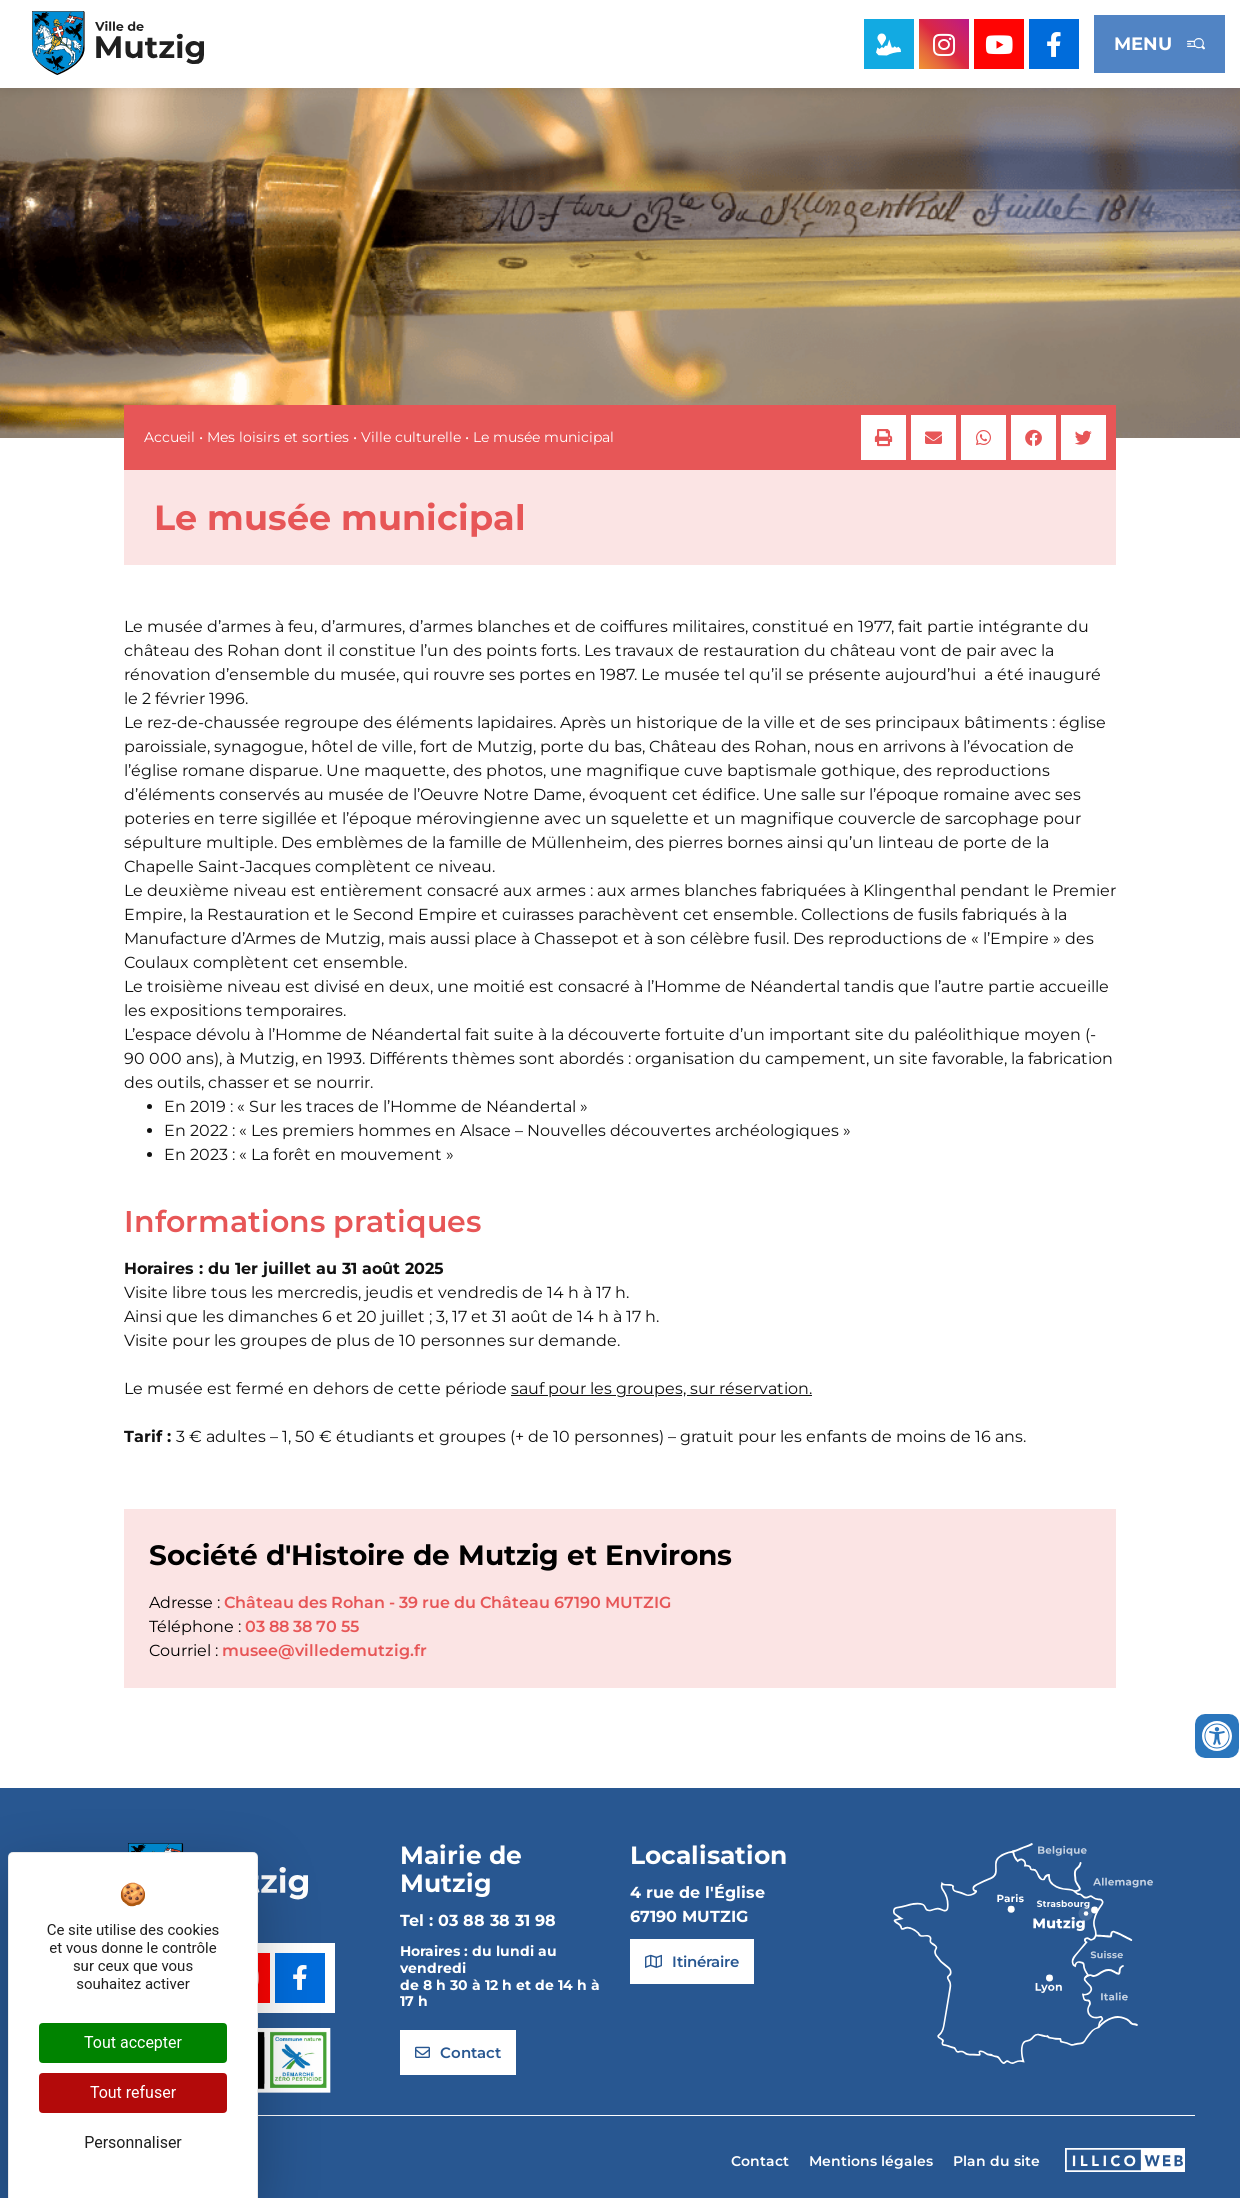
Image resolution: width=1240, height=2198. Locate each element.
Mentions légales (871, 2161)
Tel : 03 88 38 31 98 (478, 1920)
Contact (760, 2161)
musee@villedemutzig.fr (324, 1650)
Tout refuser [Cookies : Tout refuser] (133, 2092)
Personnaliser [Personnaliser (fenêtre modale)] (133, 2142)
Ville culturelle (411, 437)
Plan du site (996, 2161)
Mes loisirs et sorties (278, 437)
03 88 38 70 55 (302, 1626)
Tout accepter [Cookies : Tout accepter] (133, 2042)
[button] (883, 437)
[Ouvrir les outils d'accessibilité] (1217, 1736)
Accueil (169, 437)
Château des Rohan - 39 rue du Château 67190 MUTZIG (447, 1602)
